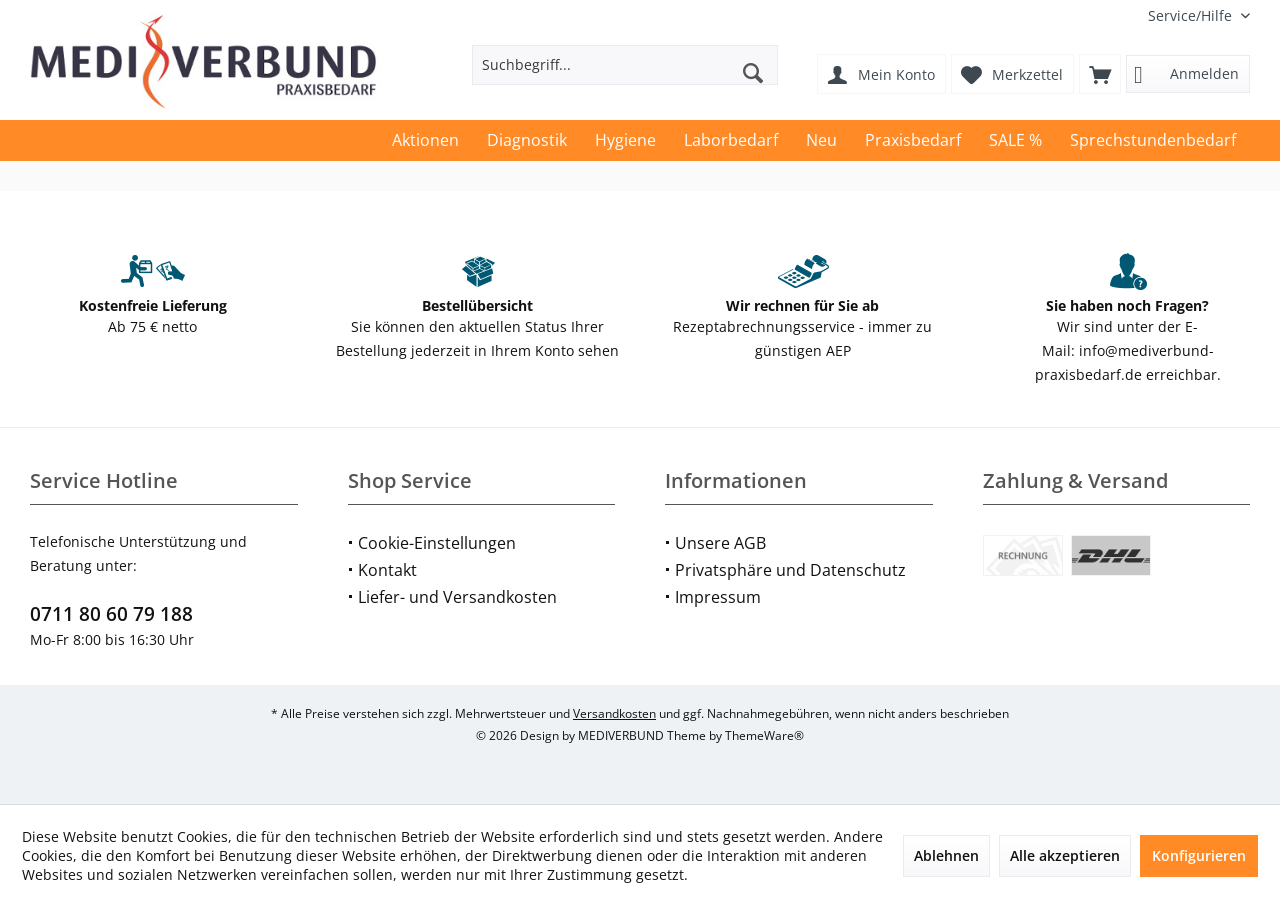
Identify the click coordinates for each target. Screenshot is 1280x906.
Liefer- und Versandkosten (457, 597)
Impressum (718, 597)
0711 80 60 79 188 (111, 614)
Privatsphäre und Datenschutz (790, 570)
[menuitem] (1191, 15)
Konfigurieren (1199, 855)
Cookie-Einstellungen (437, 543)
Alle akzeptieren (1065, 855)
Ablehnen (946, 855)
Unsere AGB (720, 543)
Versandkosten (614, 713)
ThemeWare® (764, 735)
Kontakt (387, 570)
